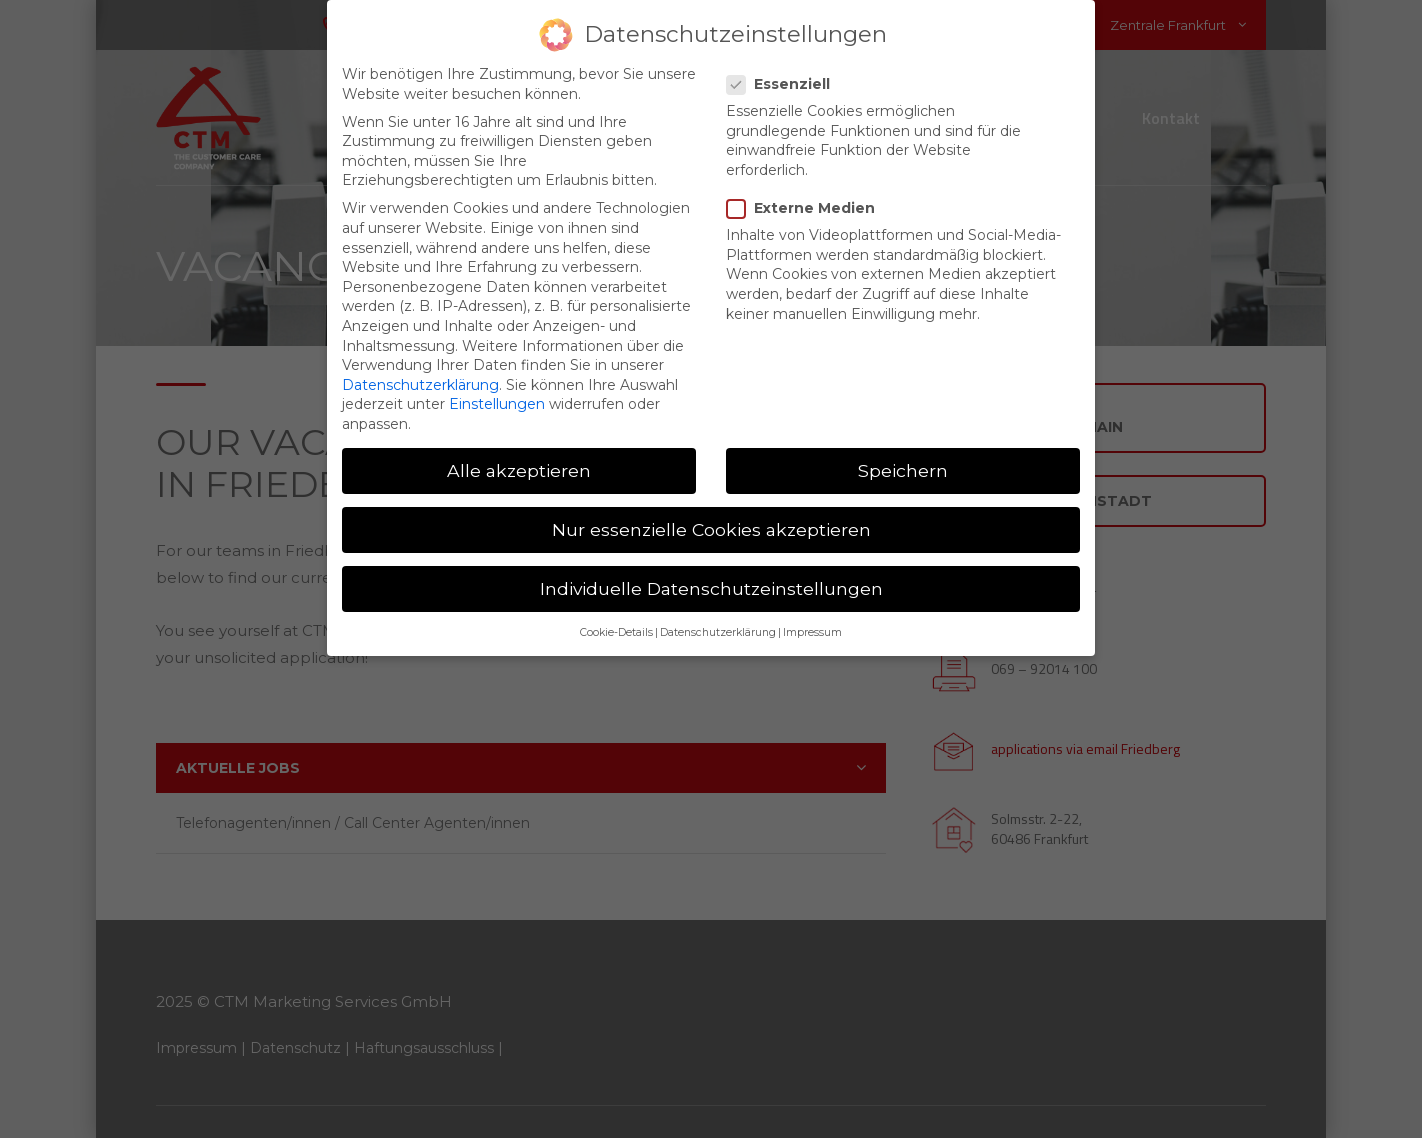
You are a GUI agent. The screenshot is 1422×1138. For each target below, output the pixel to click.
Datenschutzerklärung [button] (718, 614)
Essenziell (784, 65)
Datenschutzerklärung (420, 366)
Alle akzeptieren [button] (519, 451)
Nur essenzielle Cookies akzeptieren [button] (711, 510)
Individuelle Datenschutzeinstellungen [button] (711, 569)
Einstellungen (497, 385)
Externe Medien (807, 189)
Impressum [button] (812, 614)
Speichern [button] (903, 451)
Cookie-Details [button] (616, 614)
